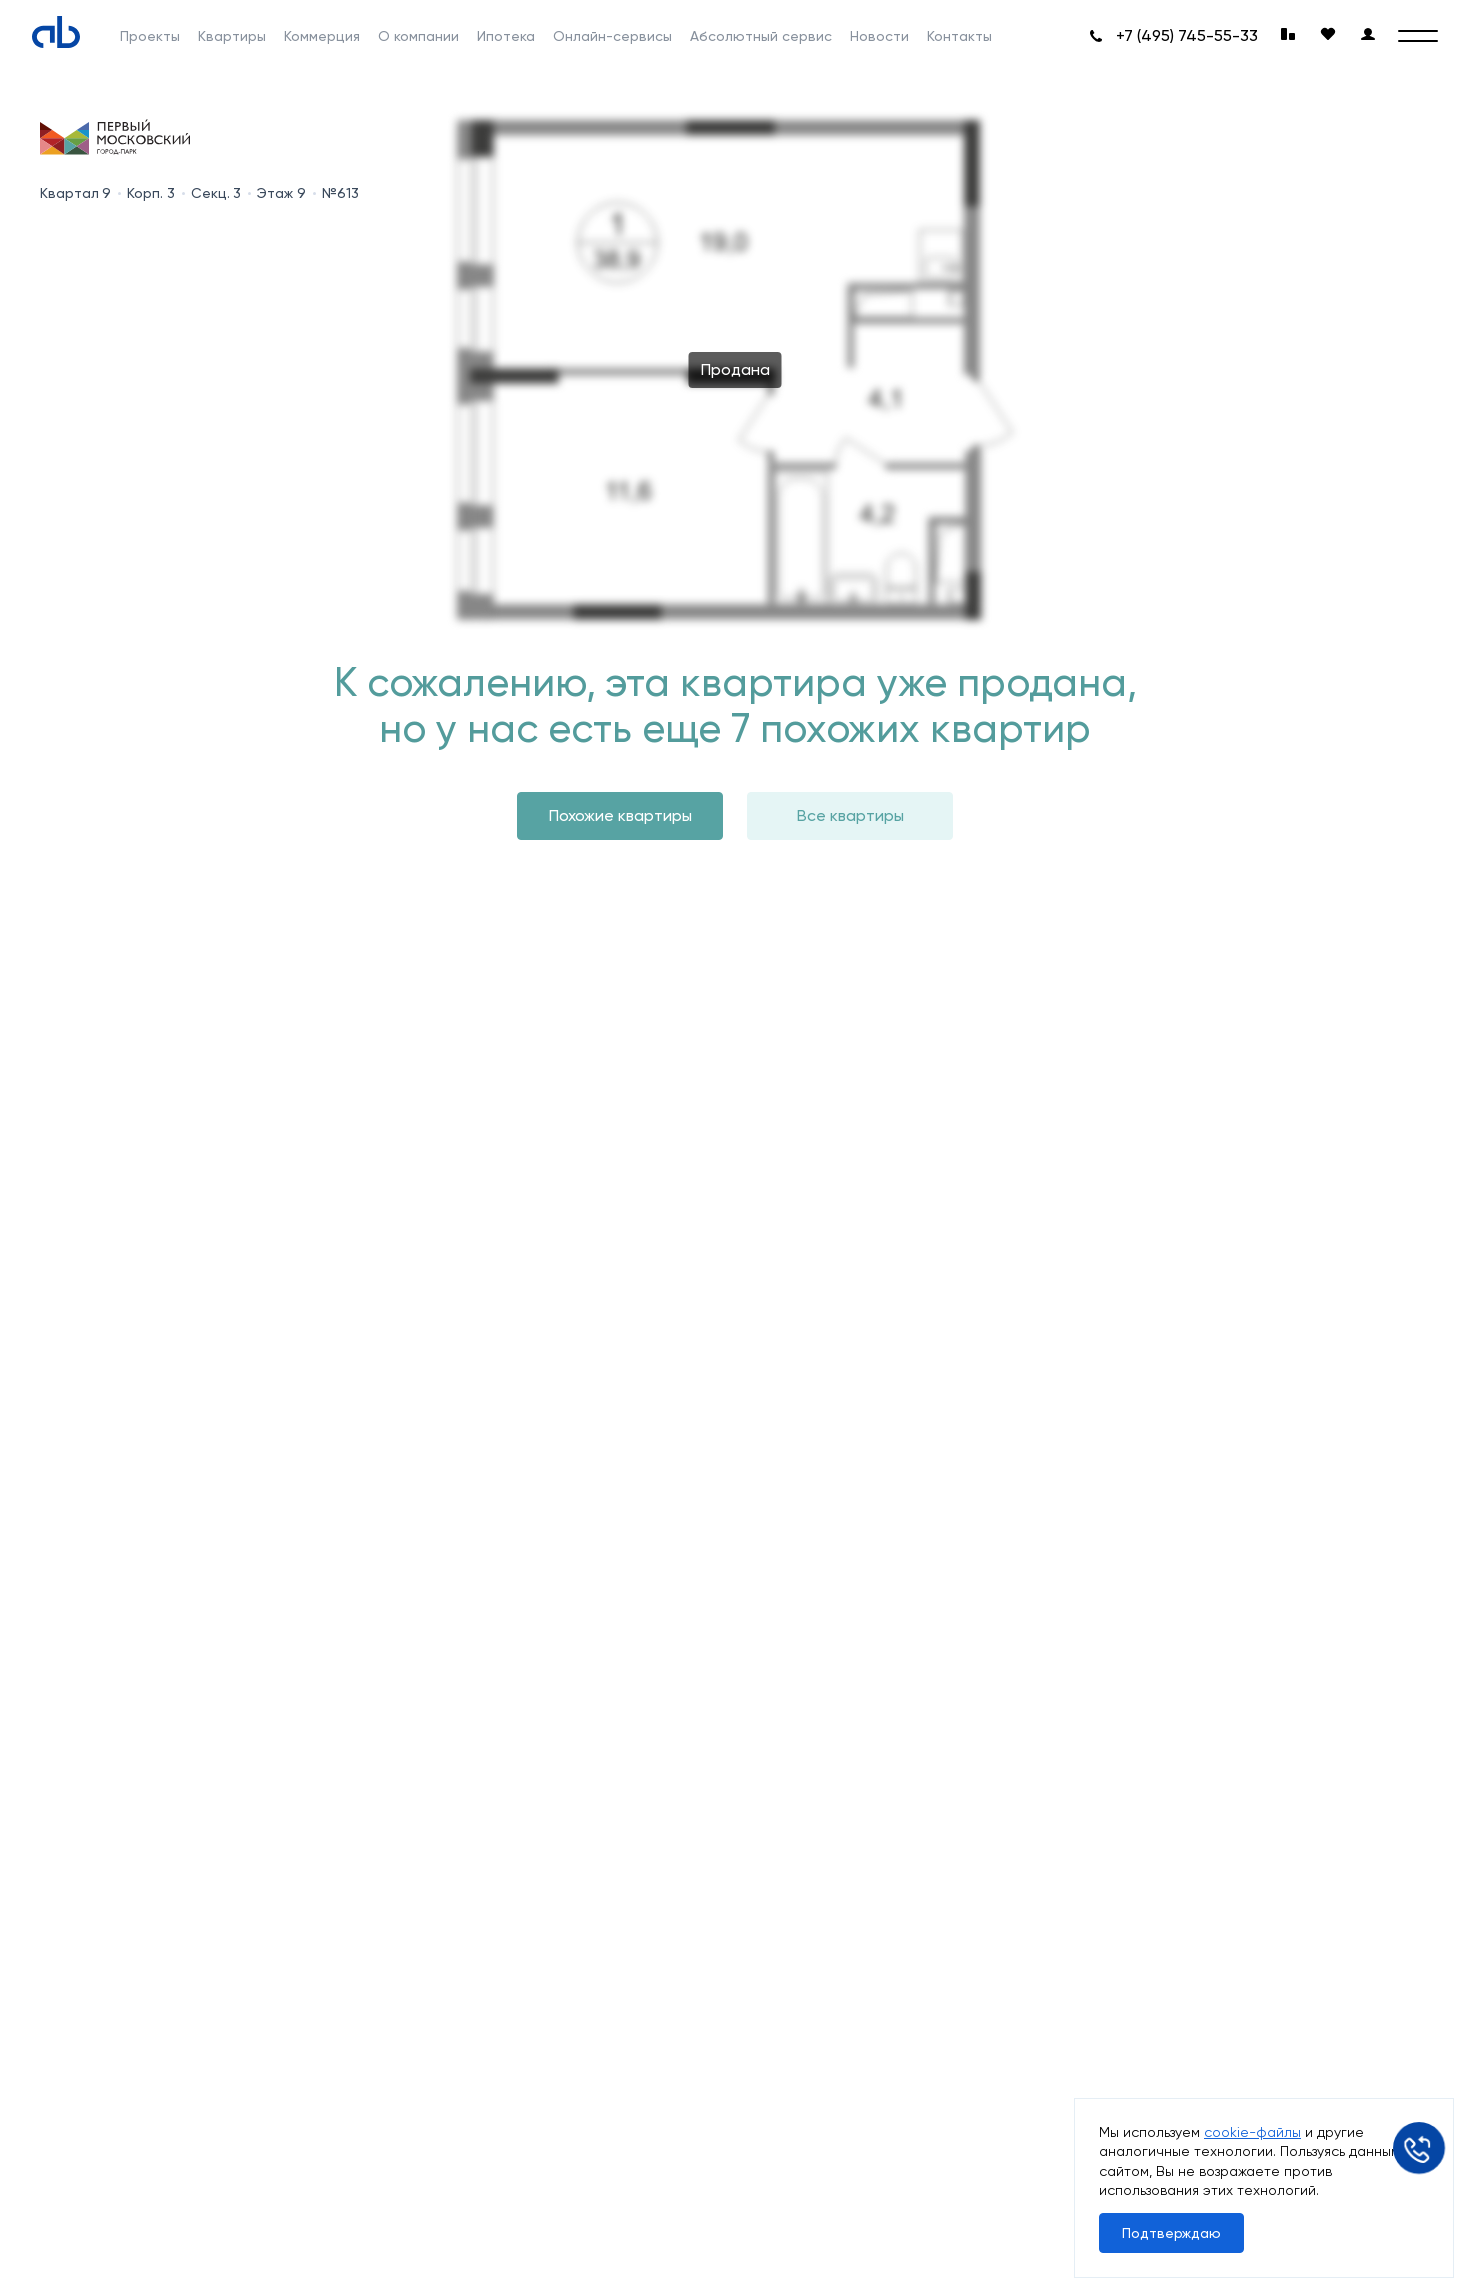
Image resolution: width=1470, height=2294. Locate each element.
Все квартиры (850, 815)
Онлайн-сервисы (612, 36)
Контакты (959, 36)
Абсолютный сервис (761, 36)
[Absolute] (56, 32)
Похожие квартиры (620, 815)
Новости (879, 36)
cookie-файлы (1252, 2132)
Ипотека (506, 36)
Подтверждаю (1171, 2233)
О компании (418, 36)
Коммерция (322, 36)
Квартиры (232, 36)
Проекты (150, 36)
